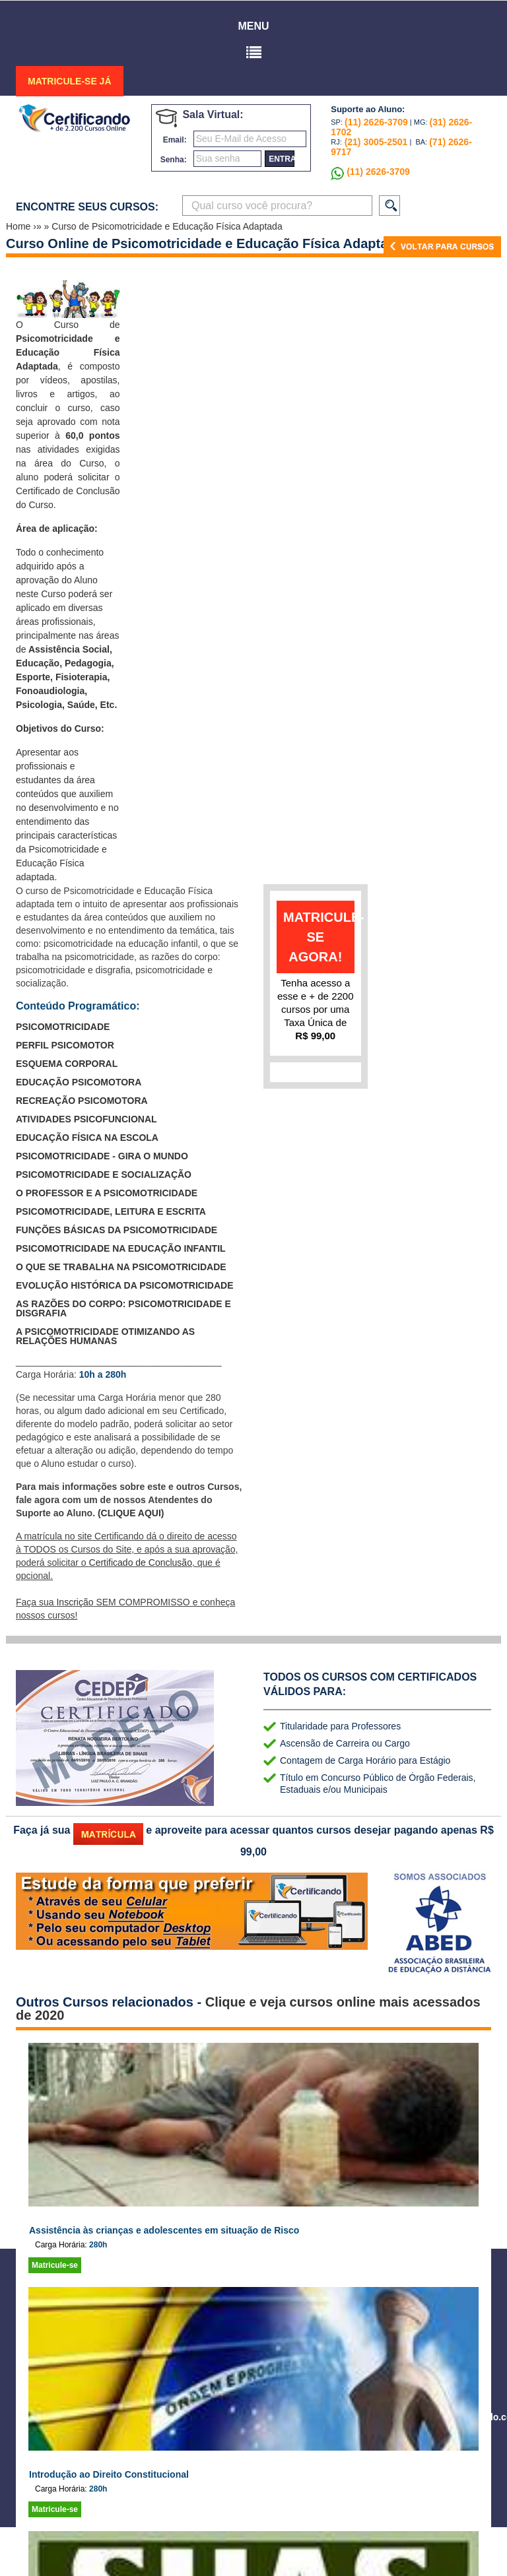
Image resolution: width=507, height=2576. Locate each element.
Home (19, 226)
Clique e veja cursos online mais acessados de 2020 (248, 2008)
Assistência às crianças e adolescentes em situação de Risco (164, 2230)
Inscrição (74, 1602)
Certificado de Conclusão (140, 1562)
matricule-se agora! (319, 937)
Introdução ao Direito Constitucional (109, 2474)
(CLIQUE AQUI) (131, 1513)
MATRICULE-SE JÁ (70, 81)
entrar (281, 159)
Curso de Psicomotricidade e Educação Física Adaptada (166, 226)
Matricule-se (55, 2265)
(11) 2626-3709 (376, 122)
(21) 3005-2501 (375, 142)
